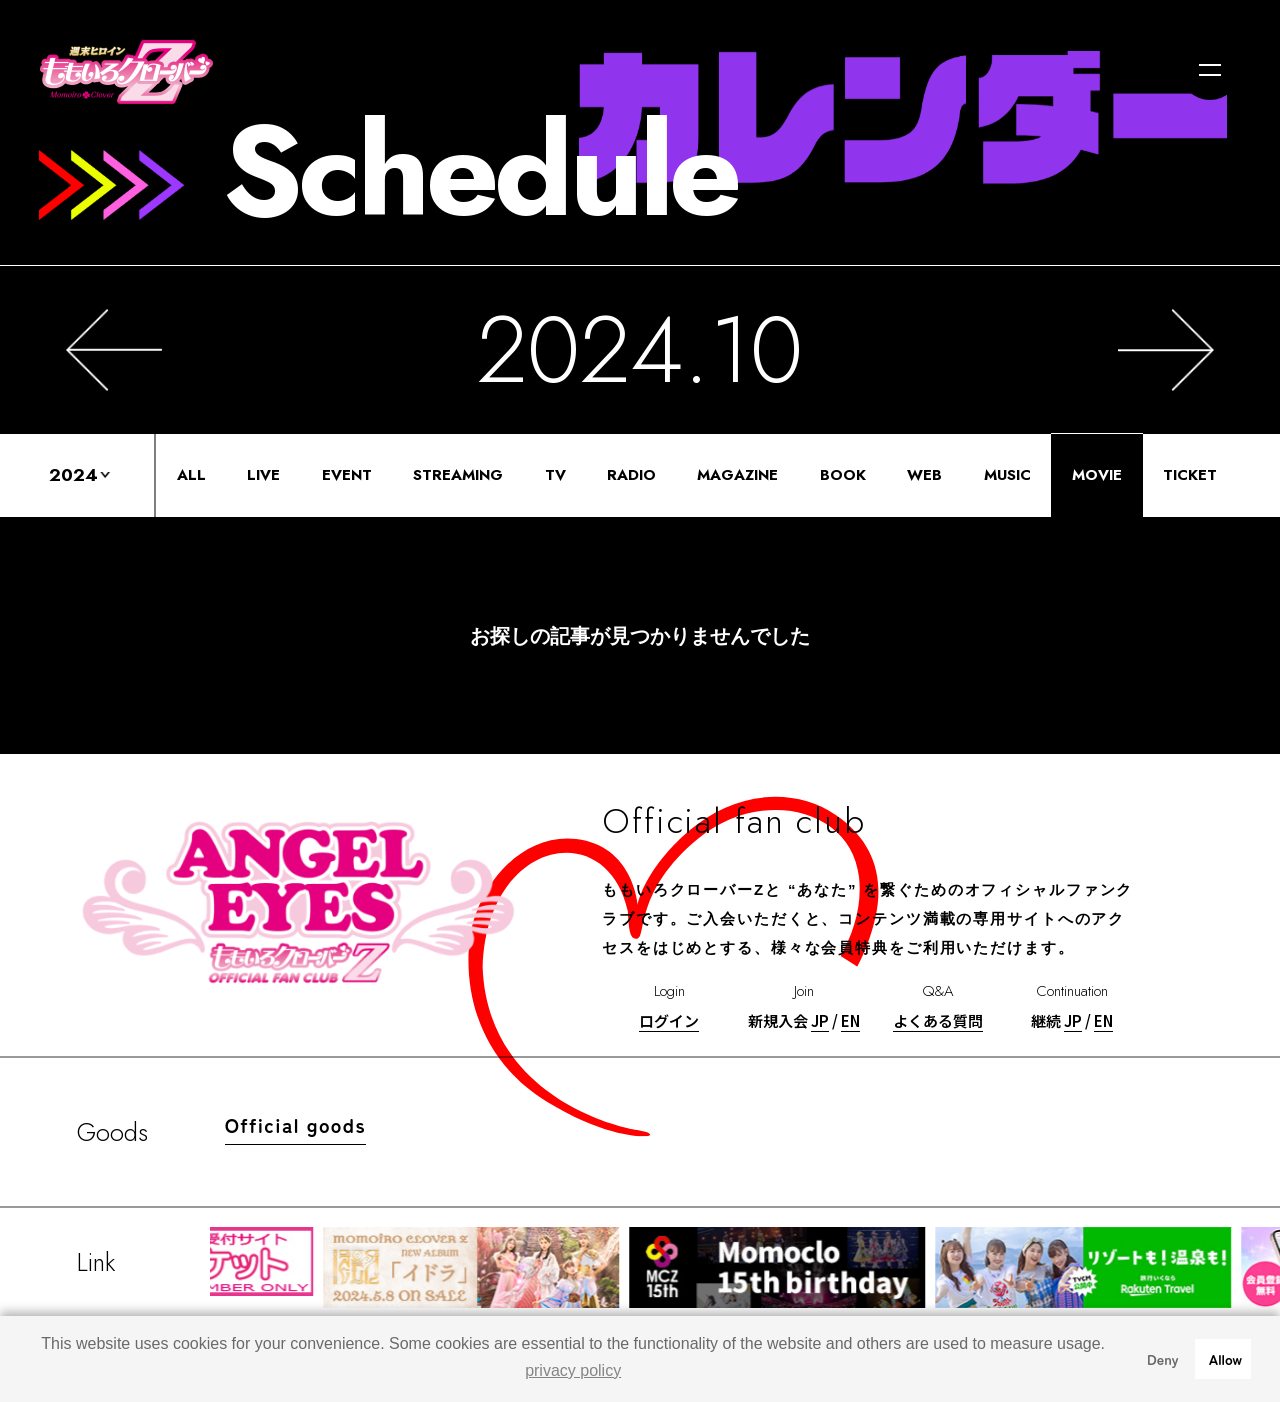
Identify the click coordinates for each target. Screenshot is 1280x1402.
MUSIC (1007, 475)
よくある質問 (938, 1020)
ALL (191, 475)
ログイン (669, 1020)
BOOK (843, 475)
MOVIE (1097, 475)
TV (555, 475)
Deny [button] (1163, 1358)
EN (850, 1020)
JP (820, 1020)
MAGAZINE (737, 475)
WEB (924, 475)
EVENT (347, 475)
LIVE (263, 475)
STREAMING (458, 475)
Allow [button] (1226, 1358)
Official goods (295, 1124)
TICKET (1190, 475)
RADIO (631, 475)
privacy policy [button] (573, 1370)
